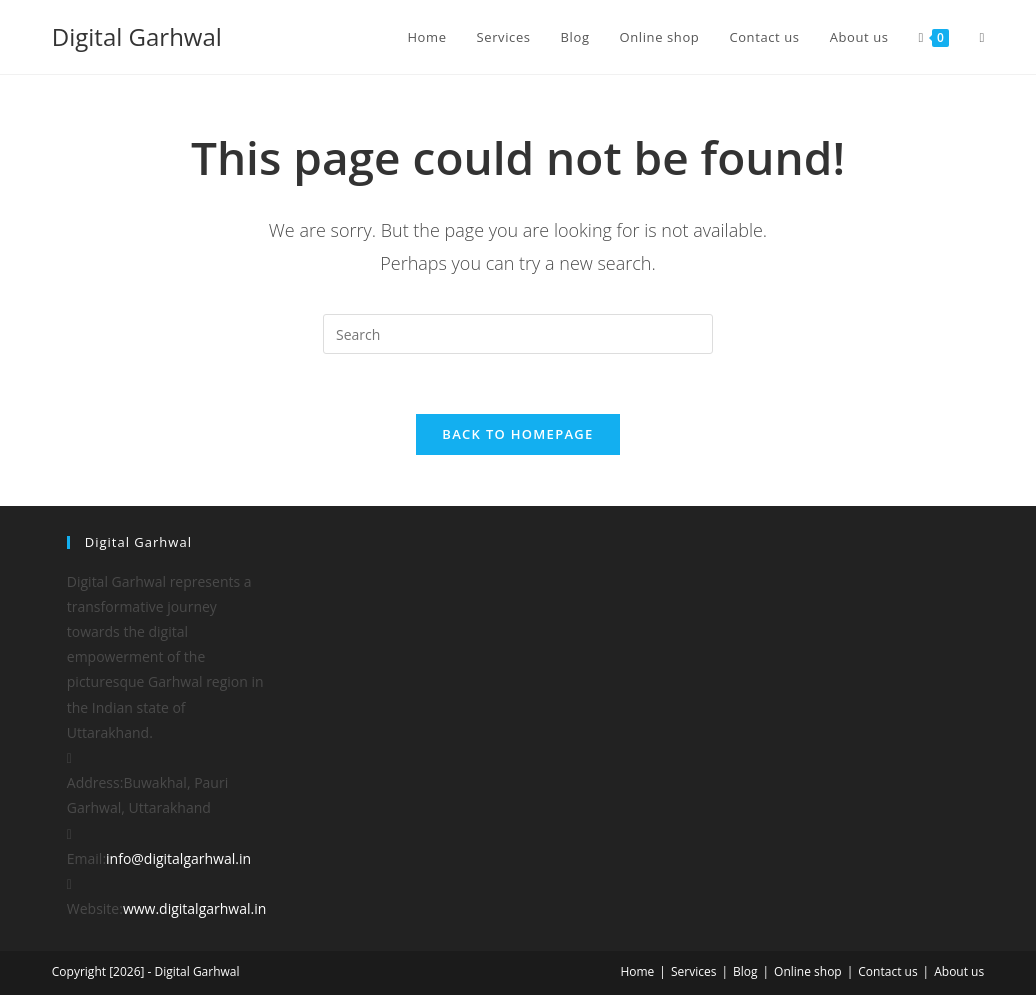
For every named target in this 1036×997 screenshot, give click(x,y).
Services (693, 973)
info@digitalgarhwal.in (178, 859)
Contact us (887, 973)
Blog (745, 973)
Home (637, 973)
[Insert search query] (518, 334)
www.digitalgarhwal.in (194, 910)
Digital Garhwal (137, 36)
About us (959, 973)
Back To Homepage (517, 435)
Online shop (808, 973)
